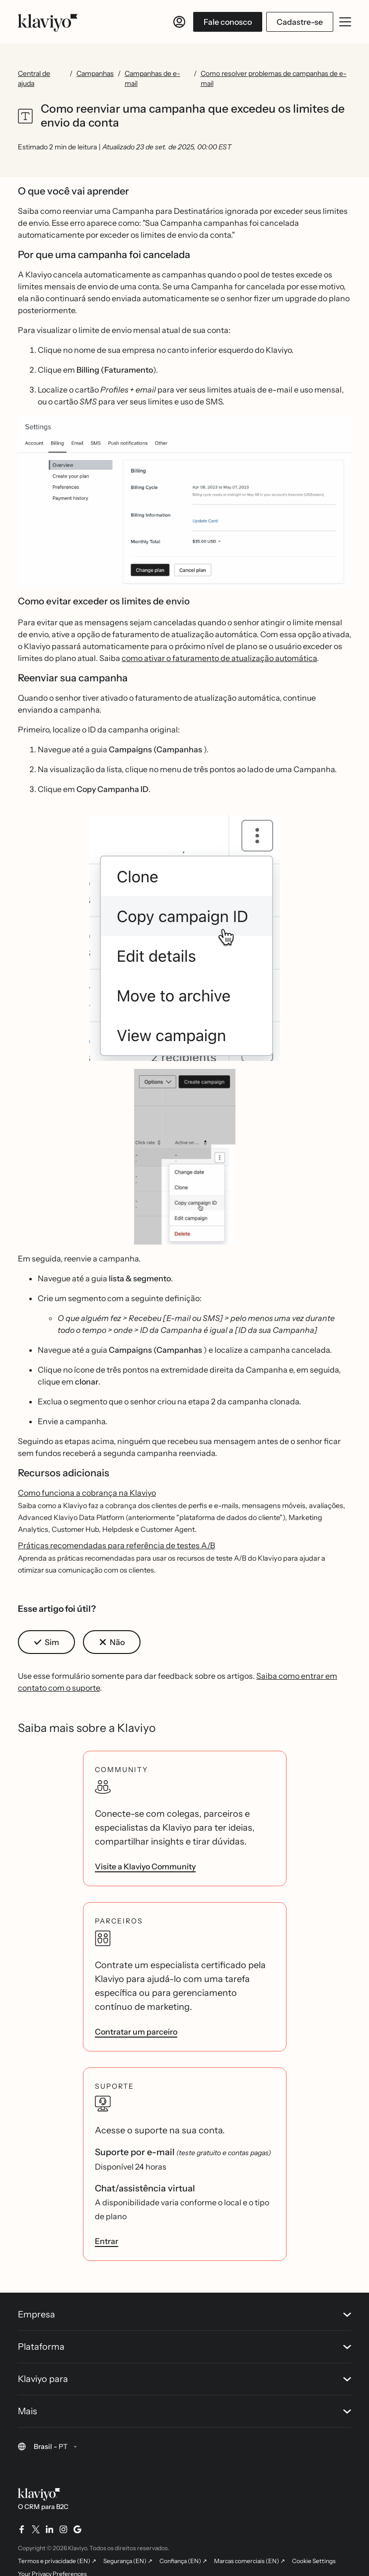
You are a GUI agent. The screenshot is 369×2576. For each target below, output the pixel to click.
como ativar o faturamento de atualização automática (219, 658)
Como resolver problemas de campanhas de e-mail (274, 78)
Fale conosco (228, 22)
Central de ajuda (34, 78)
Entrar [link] (106, 2241)
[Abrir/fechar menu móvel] (345, 22)
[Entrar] (179, 22)
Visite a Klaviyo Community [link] (145, 1866)
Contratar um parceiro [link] (136, 2032)
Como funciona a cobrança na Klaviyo (87, 1493)
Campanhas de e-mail (152, 78)
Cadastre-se (300, 22)
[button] (184, 501)
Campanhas (95, 73)
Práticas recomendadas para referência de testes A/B (116, 1545)
